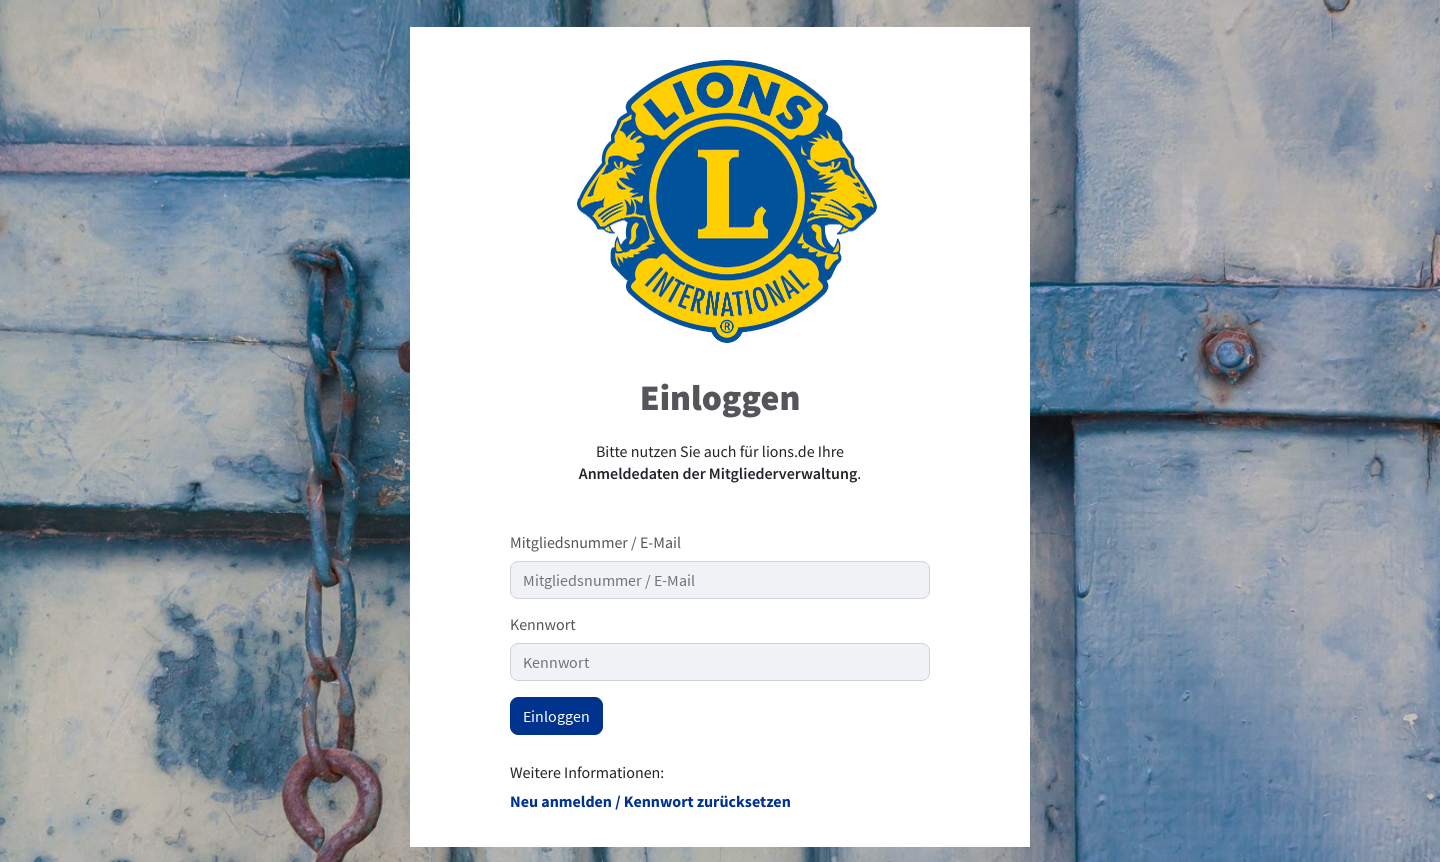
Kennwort (543, 625)
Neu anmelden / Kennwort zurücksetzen (650, 802)
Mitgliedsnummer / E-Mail (595, 543)
